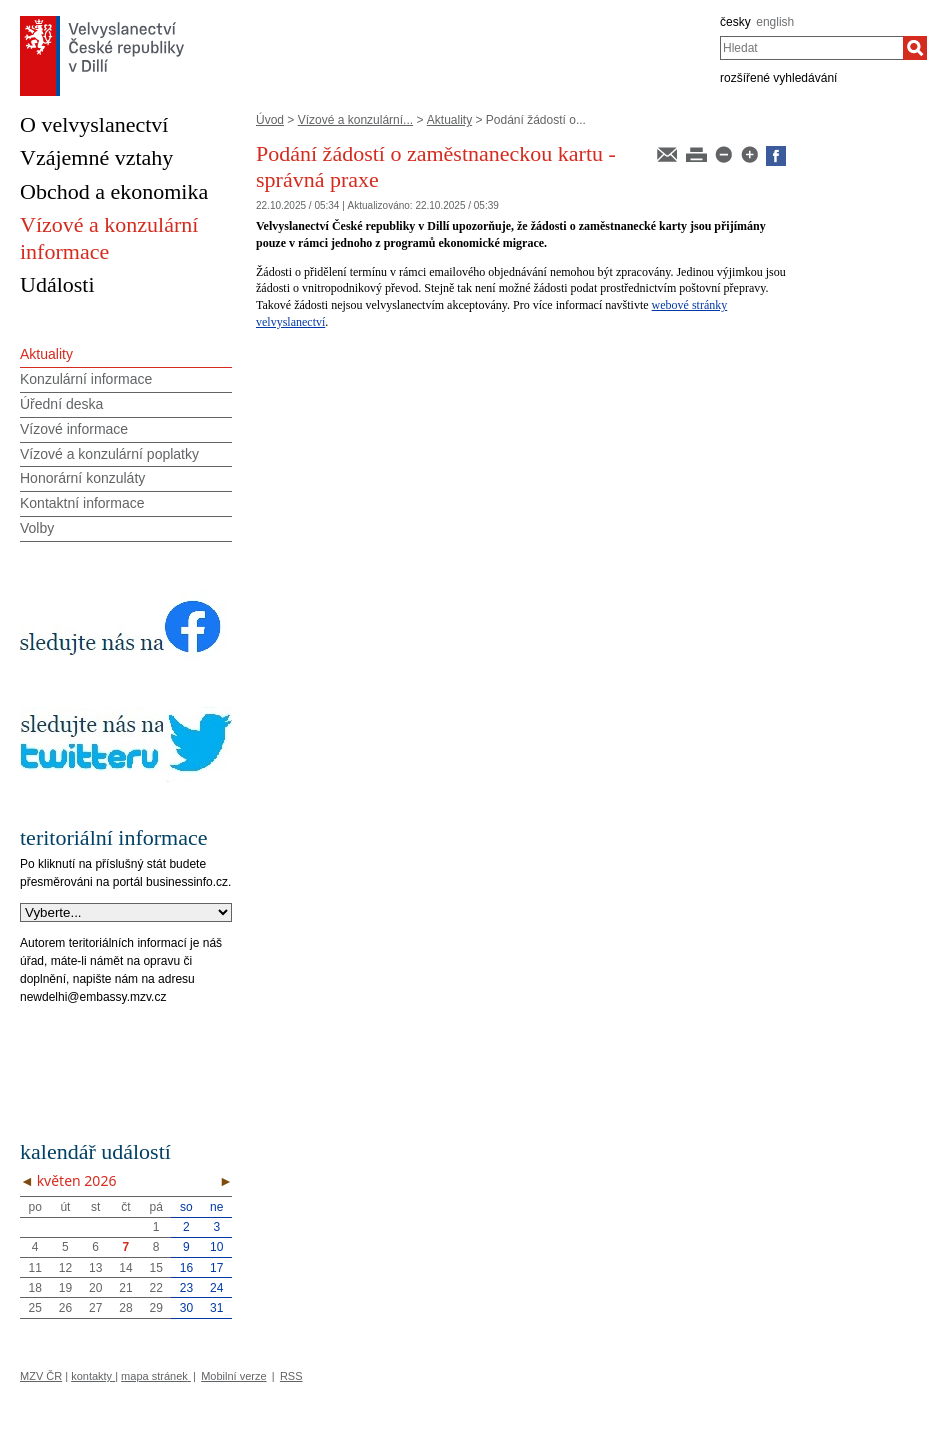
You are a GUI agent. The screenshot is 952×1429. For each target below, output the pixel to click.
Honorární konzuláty (82, 478)
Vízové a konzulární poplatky (109, 454)
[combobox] (811, 48)
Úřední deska (61, 404)
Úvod (270, 120)
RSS (291, 1376)
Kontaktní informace (82, 503)
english (775, 22)
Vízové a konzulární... (355, 120)
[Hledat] (915, 48)
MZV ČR (41, 1376)
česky (735, 22)
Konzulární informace (86, 379)
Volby (37, 528)
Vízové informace (74, 429)
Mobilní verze (233, 1376)
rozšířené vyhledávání (778, 78)
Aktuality (449, 120)
